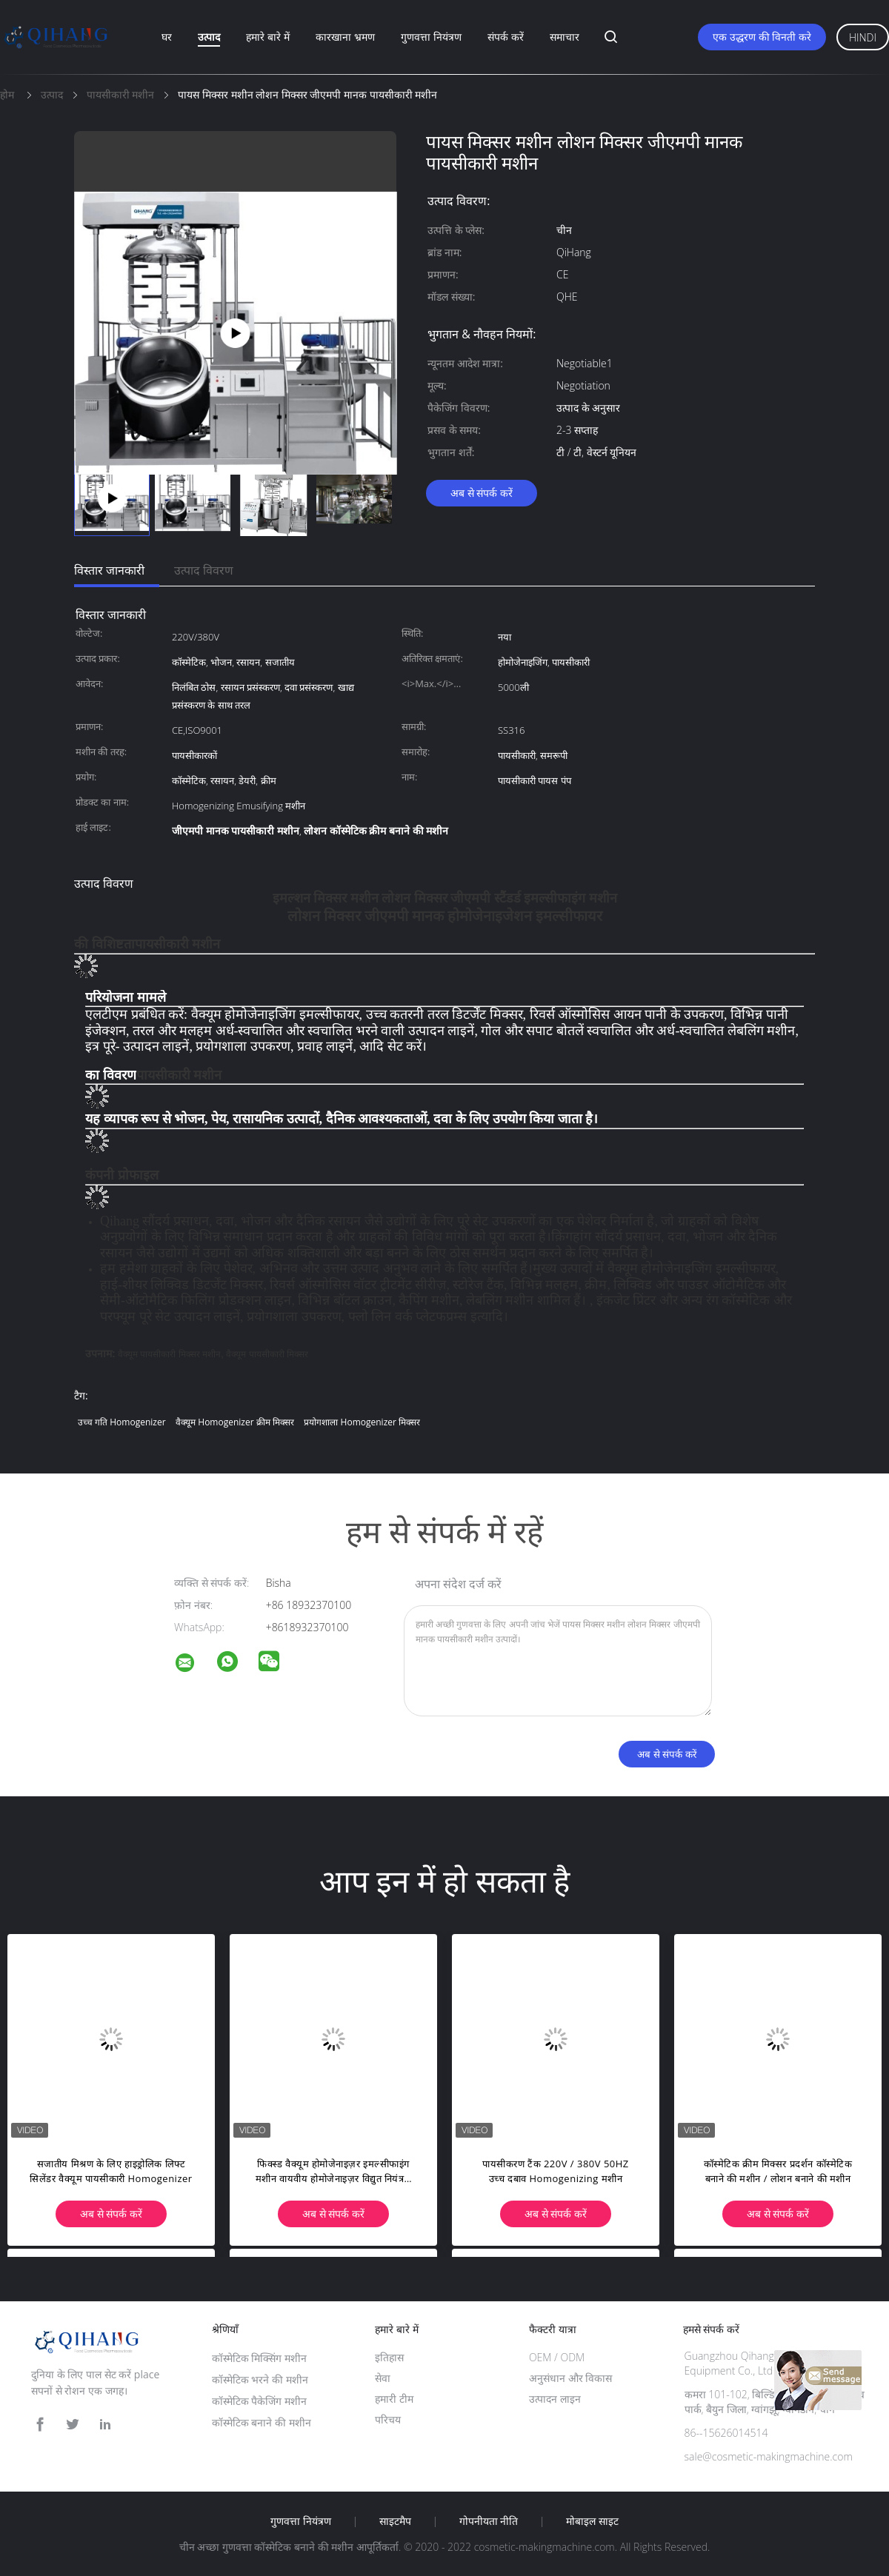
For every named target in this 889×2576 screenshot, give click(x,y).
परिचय (388, 2419)
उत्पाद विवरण (203, 570)
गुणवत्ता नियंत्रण (431, 37)
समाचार (564, 37)
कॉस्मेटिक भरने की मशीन (260, 2379)
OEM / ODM (557, 2357)
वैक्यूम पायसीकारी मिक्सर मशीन (169, 1354)
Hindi (862, 37)
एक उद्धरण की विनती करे (762, 37)
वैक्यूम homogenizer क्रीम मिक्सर (235, 1422)
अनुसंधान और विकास (570, 2378)
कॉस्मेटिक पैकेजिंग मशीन (259, 2401)
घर (167, 37)
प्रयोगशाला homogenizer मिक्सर (362, 1422)
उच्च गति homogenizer (122, 1422)
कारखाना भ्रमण (345, 37)
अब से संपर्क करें (481, 493)
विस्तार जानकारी (109, 570)
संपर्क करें (505, 37)
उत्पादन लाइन (555, 2399)
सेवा (382, 2378)
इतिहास (389, 2357)
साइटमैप (395, 2521)
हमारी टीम (394, 2399)
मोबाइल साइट (592, 2521)
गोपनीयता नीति (489, 2521)
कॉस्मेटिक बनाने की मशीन (261, 2422)
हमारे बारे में (267, 37)
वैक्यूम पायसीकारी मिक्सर (267, 1354)
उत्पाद (209, 37)
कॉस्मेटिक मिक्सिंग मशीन (259, 2358)
